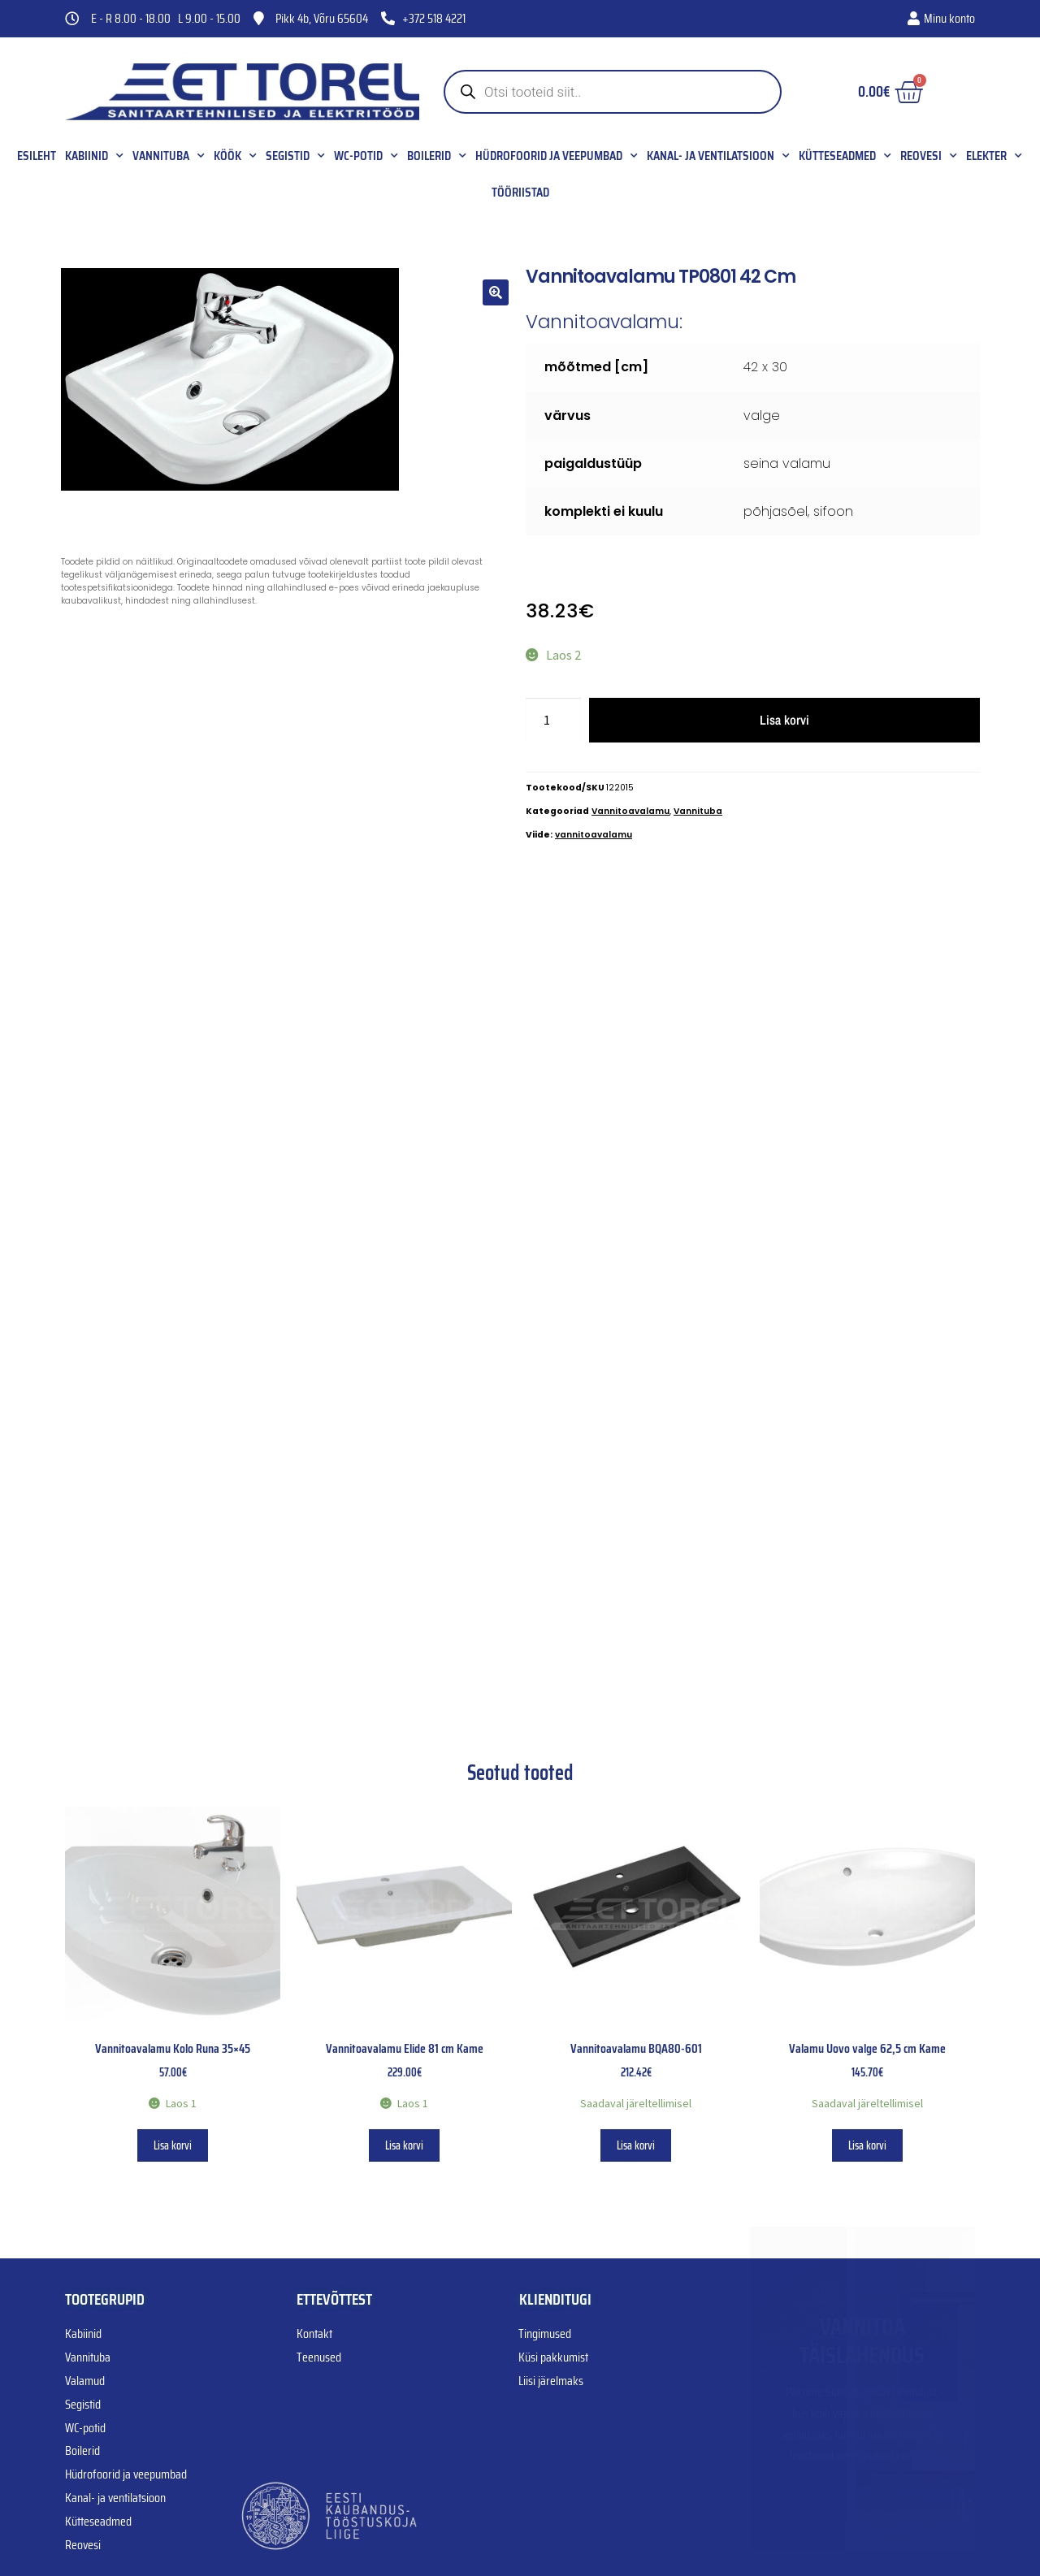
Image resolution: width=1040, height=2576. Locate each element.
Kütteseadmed (845, 156)
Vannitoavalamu (631, 811)
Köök (235, 156)
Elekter (994, 156)
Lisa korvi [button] (173, 2145)
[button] (496, 292)
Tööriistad (520, 192)
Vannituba (168, 156)
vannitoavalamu (593, 835)
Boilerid (436, 156)
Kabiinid (94, 156)
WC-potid (366, 156)
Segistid (295, 156)
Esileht (36, 156)
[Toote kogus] (553, 720)
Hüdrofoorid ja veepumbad (556, 156)
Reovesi (928, 156)
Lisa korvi (784, 720)
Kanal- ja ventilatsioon (718, 156)
